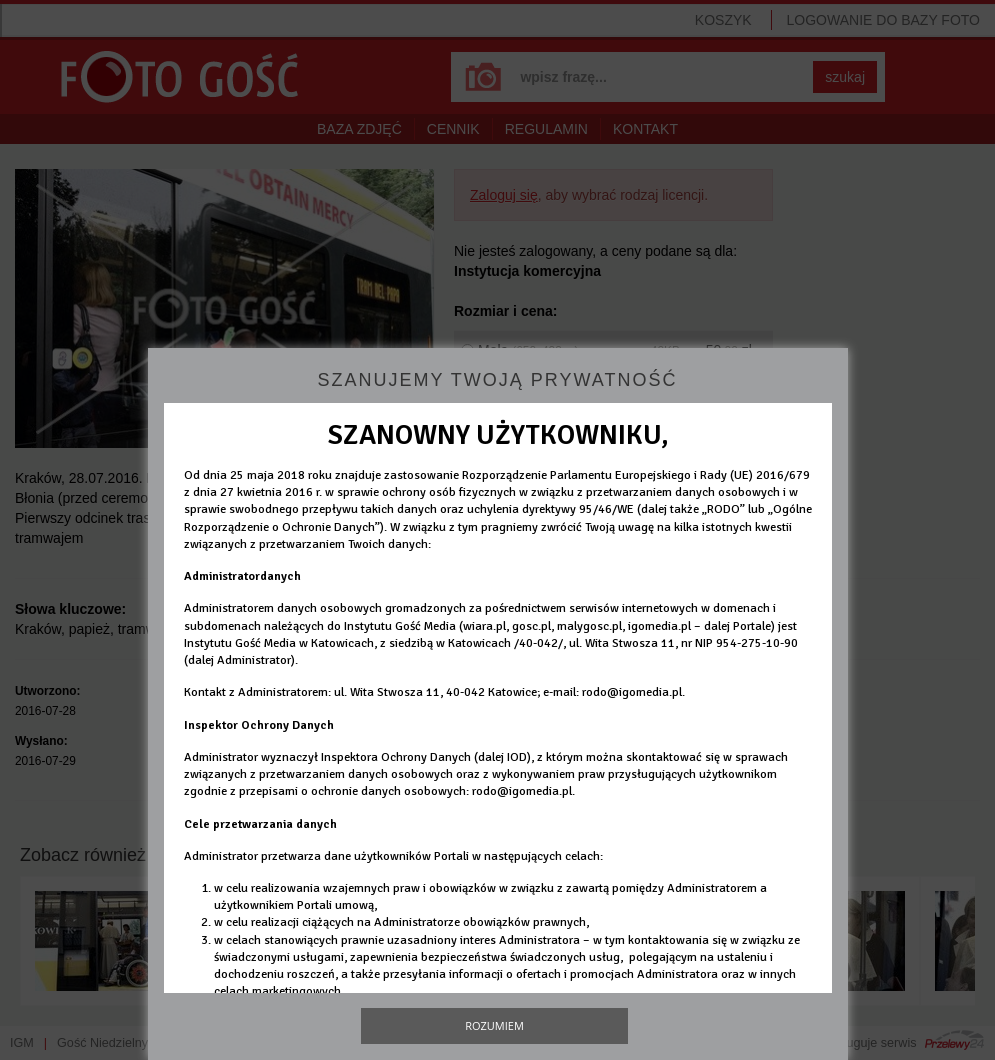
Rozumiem (494, 1025)
